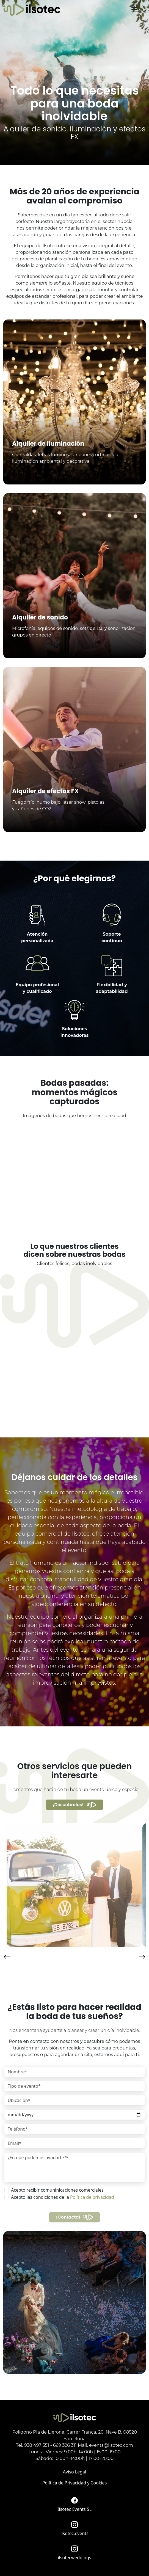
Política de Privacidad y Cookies (74, 2483)
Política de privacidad (92, 2197)
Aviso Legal (74, 2472)
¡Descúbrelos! (68, 1804)
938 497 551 (36, 2445)
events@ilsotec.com (111, 2445)
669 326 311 (65, 2445)
